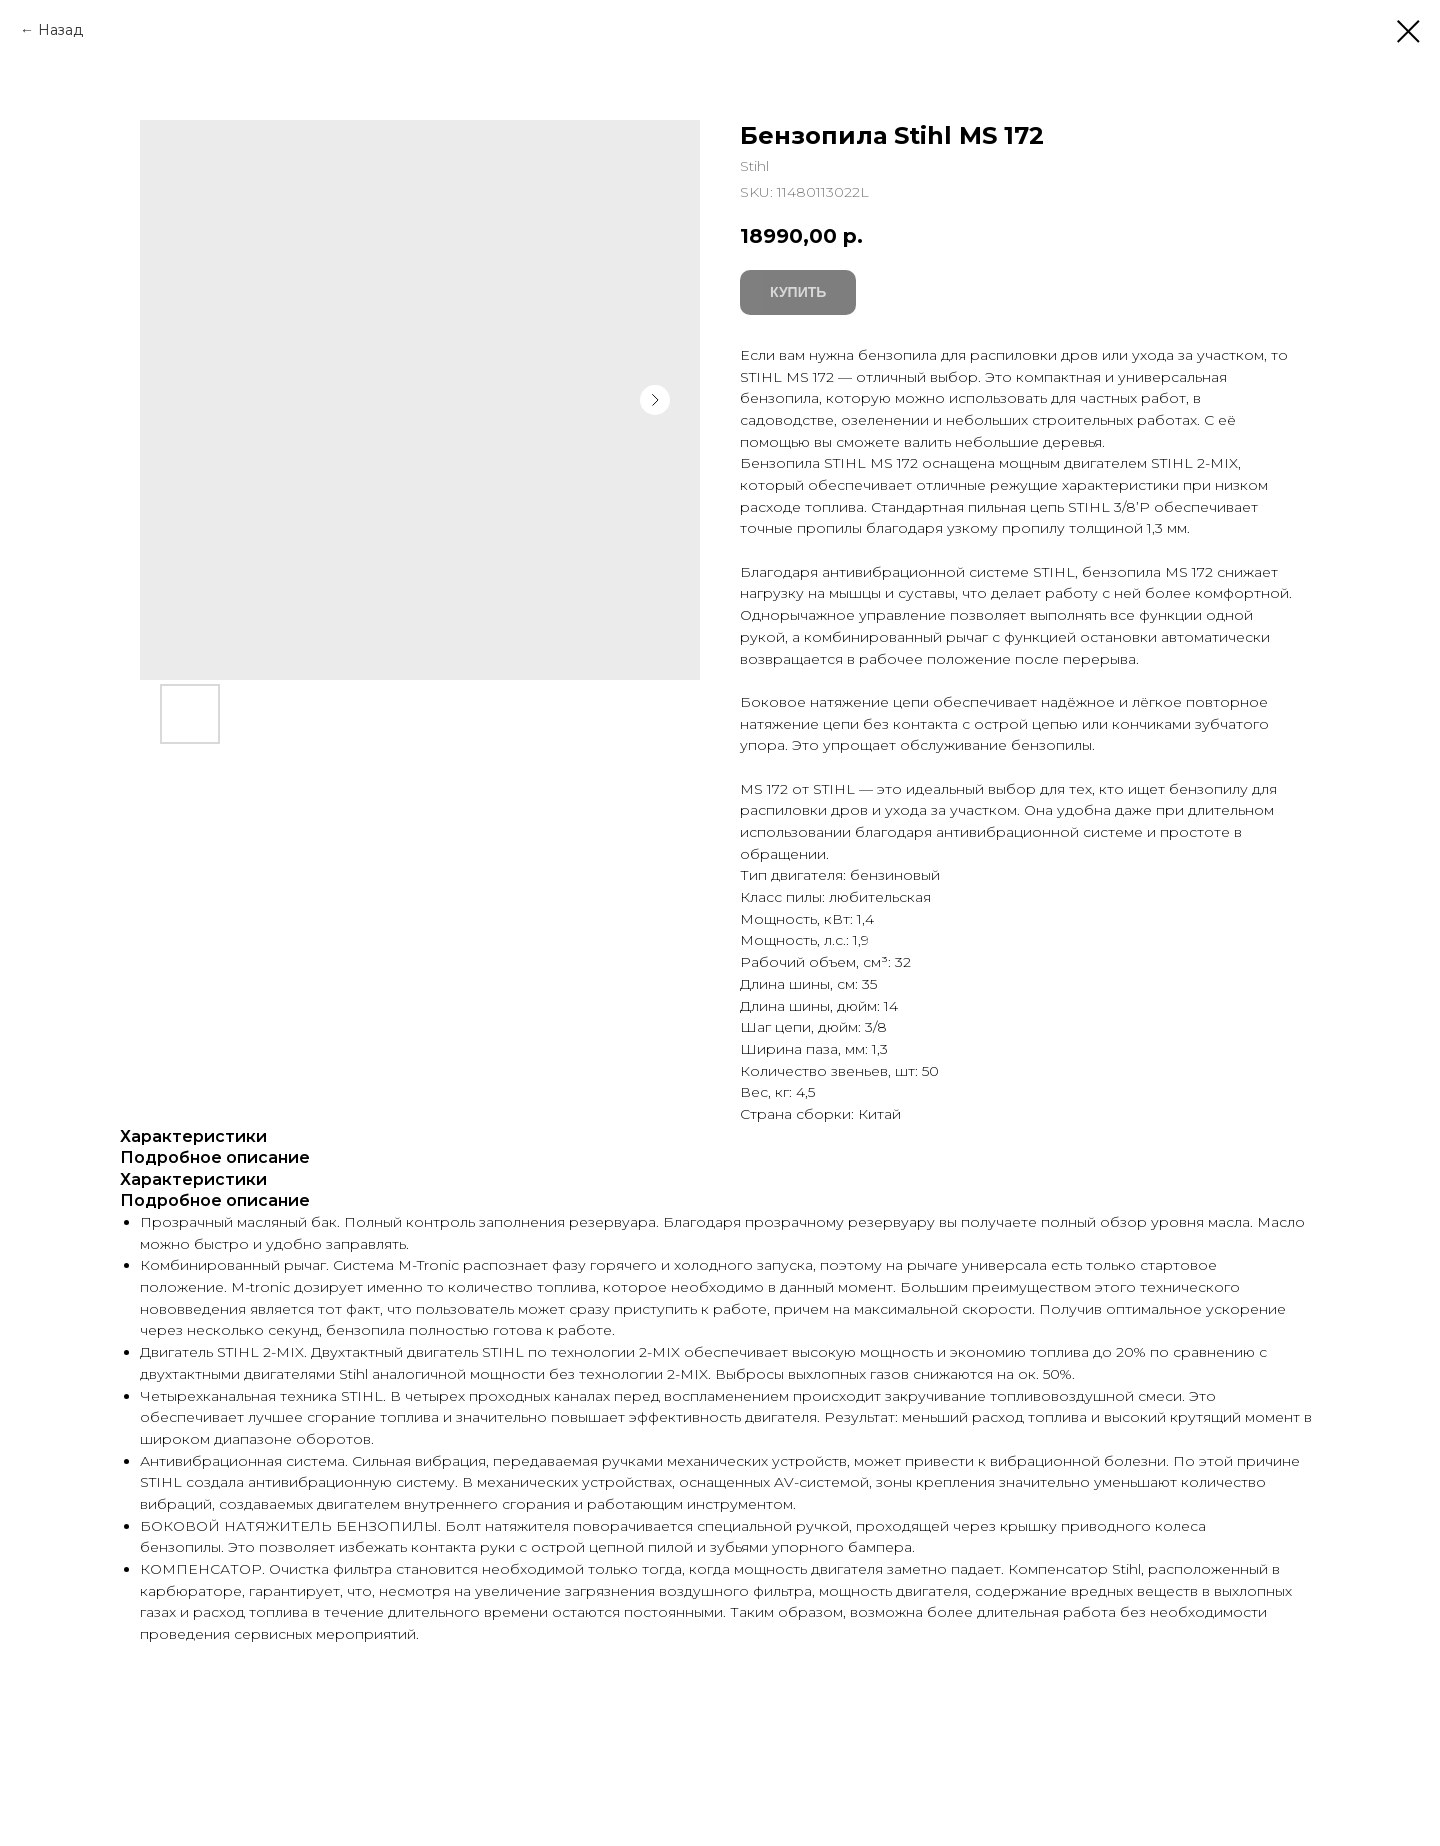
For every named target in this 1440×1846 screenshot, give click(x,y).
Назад (60, 30)
